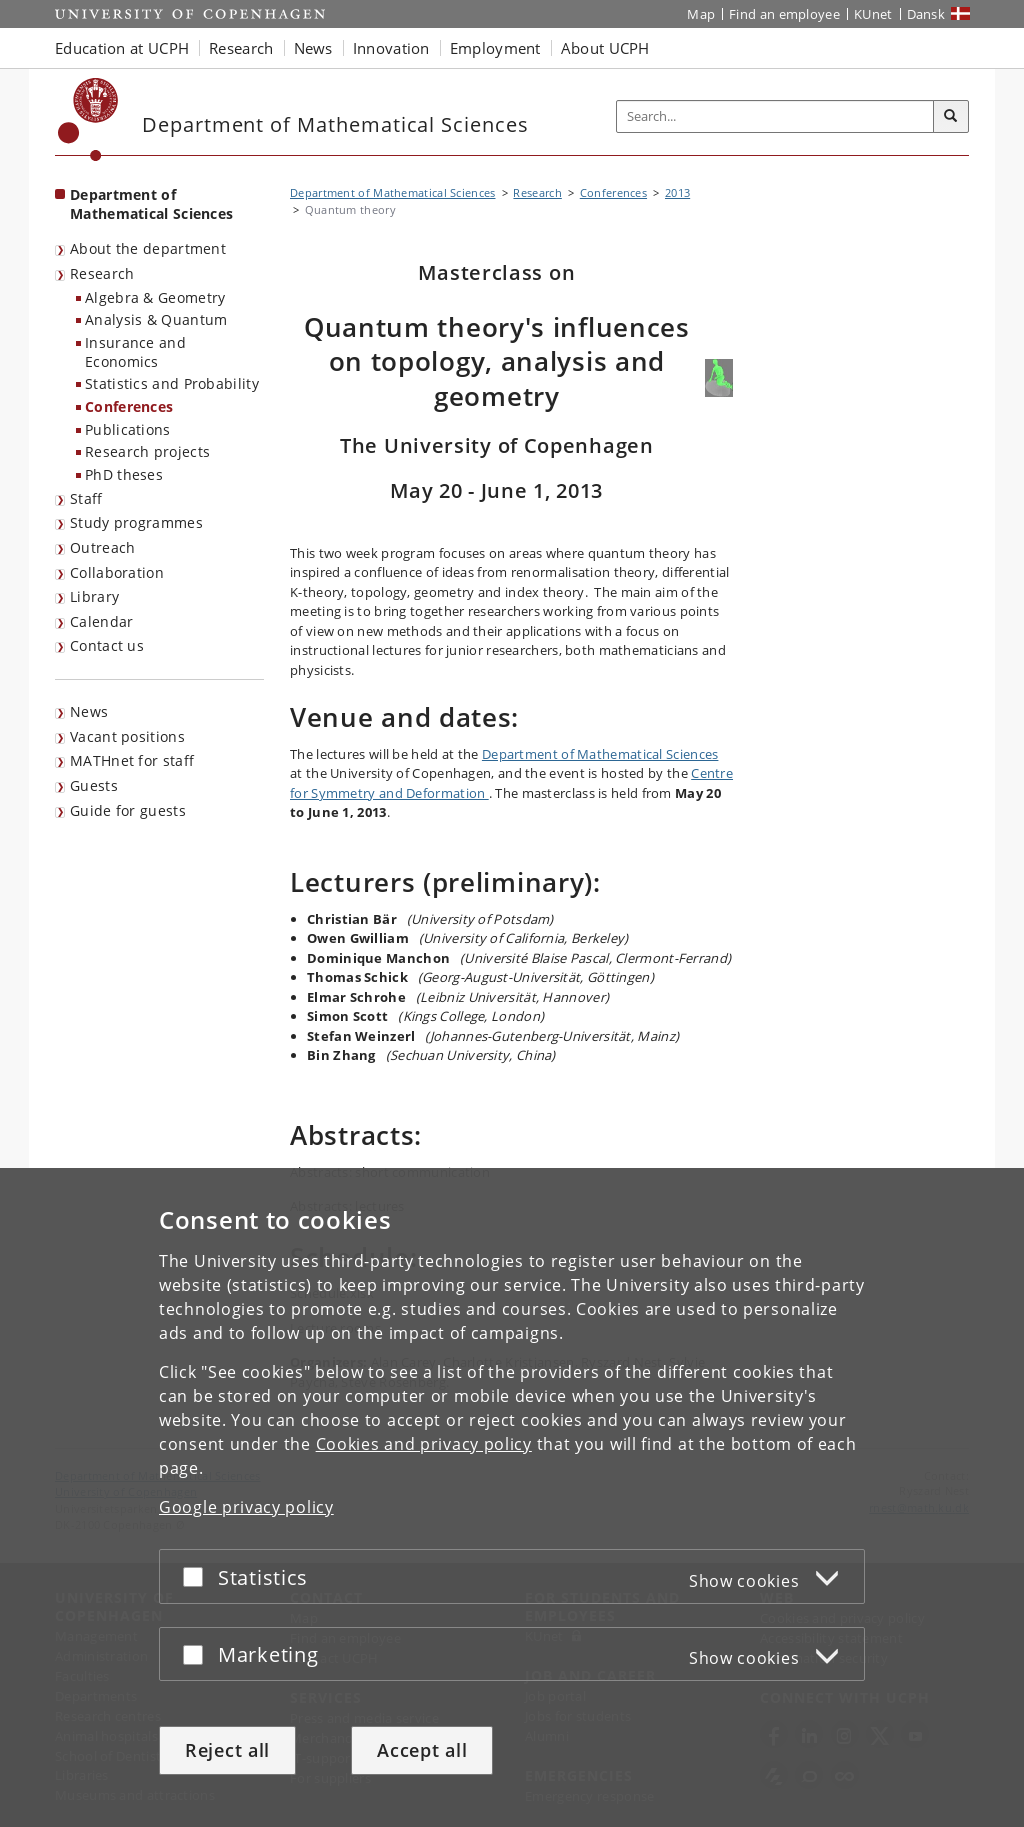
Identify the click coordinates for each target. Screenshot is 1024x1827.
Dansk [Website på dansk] (926, 14)
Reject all (227, 1750)
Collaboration (117, 572)
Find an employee (784, 14)
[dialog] (512, 1497)
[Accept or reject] (198, 1576)
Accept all (422, 1750)
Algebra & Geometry (155, 297)
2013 (677, 192)
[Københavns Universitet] (88, 119)
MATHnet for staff (132, 760)
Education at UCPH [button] (122, 48)
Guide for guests (128, 810)
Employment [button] (495, 48)
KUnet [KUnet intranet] (873, 14)
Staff (86, 498)
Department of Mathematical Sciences (600, 754)
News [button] (313, 48)
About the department (148, 248)
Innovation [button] (391, 48)
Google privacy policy (246, 1507)
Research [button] (241, 48)
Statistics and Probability (172, 383)
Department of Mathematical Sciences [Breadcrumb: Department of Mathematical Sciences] (393, 192)
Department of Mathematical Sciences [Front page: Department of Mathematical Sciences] (151, 204)
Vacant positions (127, 736)
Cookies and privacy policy (424, 1444)
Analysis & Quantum (156, 319)
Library (94, 596)
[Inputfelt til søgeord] (775, 116)
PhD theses (124, 474)
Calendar (101, 621)
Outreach (102, 547)
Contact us (107, 645)
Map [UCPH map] (701, 14)
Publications (128, 429)
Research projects (147, 451)
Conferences (129, 406)
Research (102, 273)
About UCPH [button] (605, 48)
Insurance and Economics (135, 352)
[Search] (951, 117)
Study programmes (136, 522)
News (89, 711)
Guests (94, 785)
